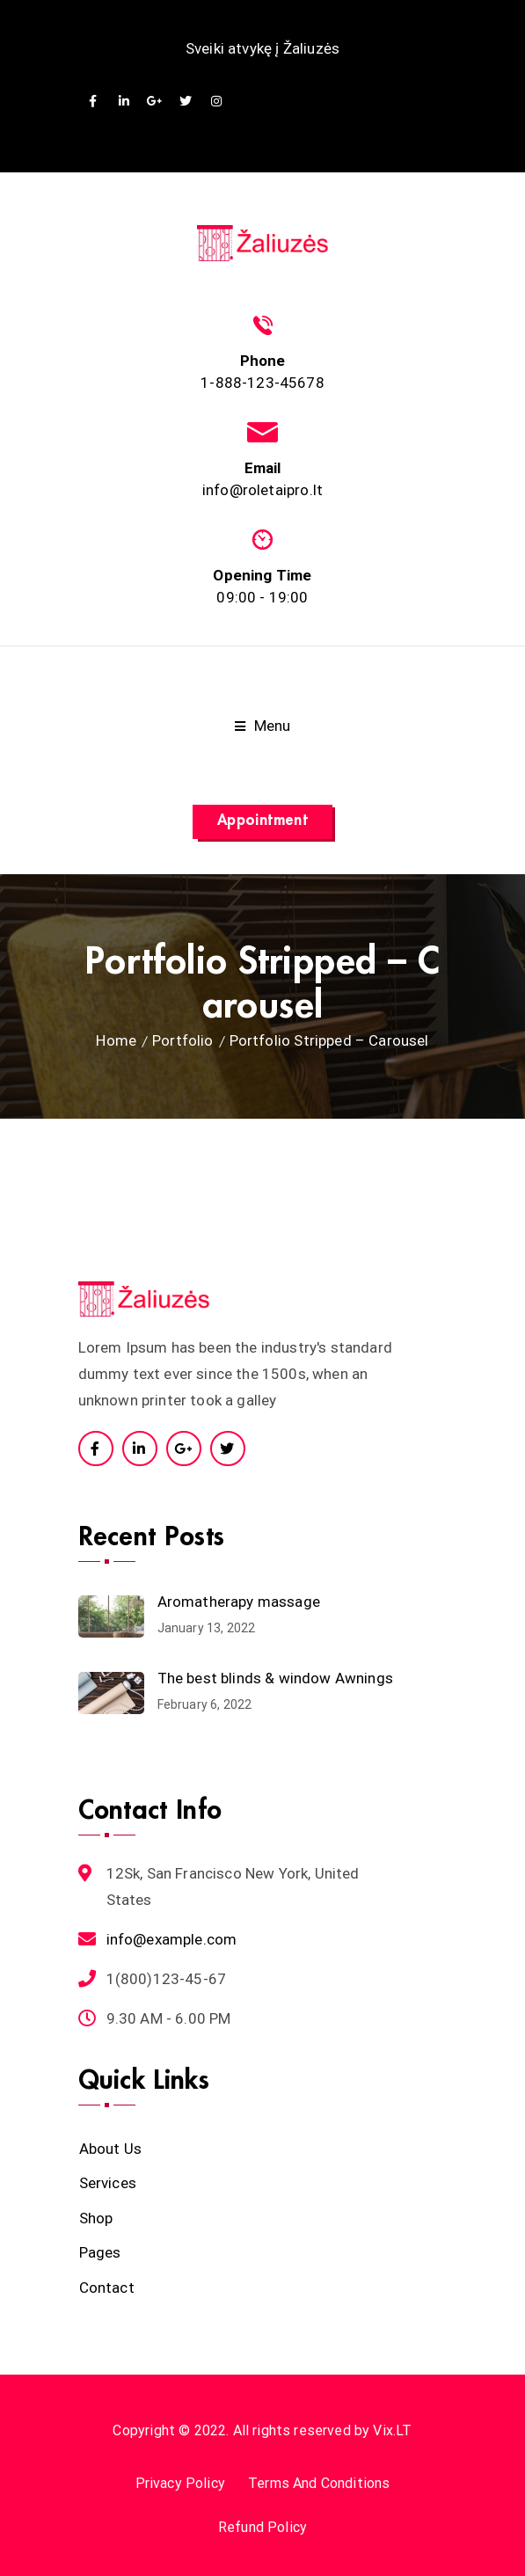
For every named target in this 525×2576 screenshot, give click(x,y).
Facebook (94, 101)
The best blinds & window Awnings (275, 1678)
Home (116, 1040)
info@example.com (171, 1939)
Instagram (217, 101)
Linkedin (124, 101)
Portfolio (183, 1040)
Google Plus (183, 1448)
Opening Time (262, 575)
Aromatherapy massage (238, 1601)
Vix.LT (392, 2430)
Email (262, 468)
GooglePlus (155, 101)
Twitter (186, 101)
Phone (263, 360)
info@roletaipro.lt (262, 490)
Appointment (263, 820)
